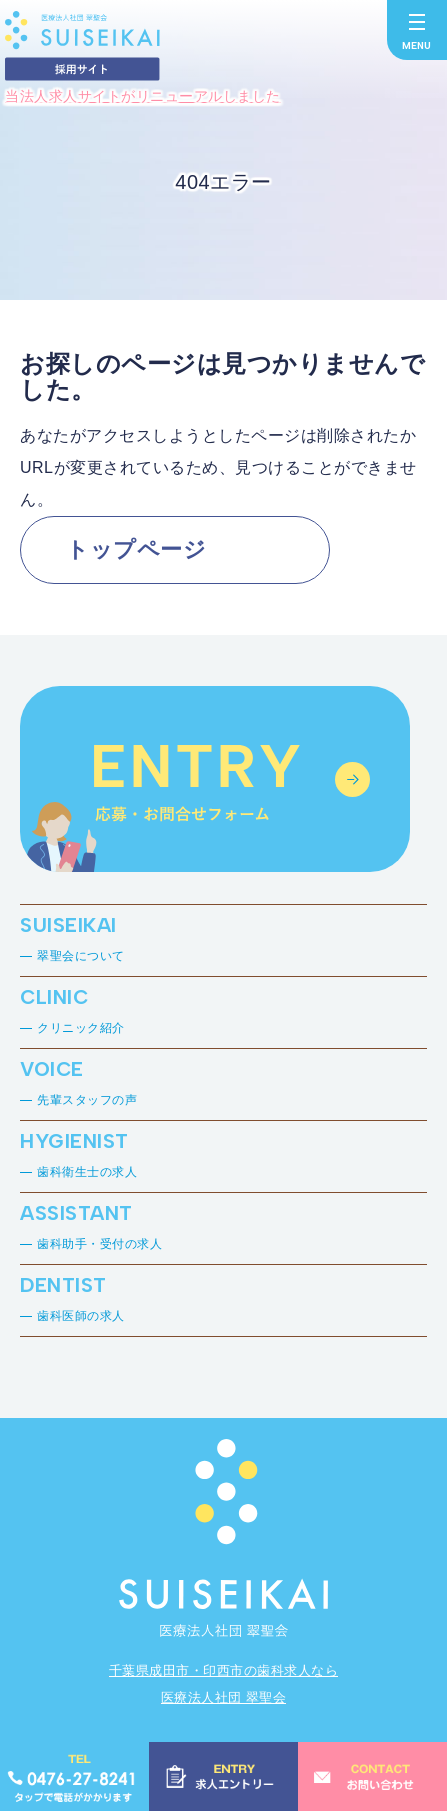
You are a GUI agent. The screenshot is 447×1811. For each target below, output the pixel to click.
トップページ (136, 549)
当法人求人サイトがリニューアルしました (143, 96)
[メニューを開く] (417, 30)
